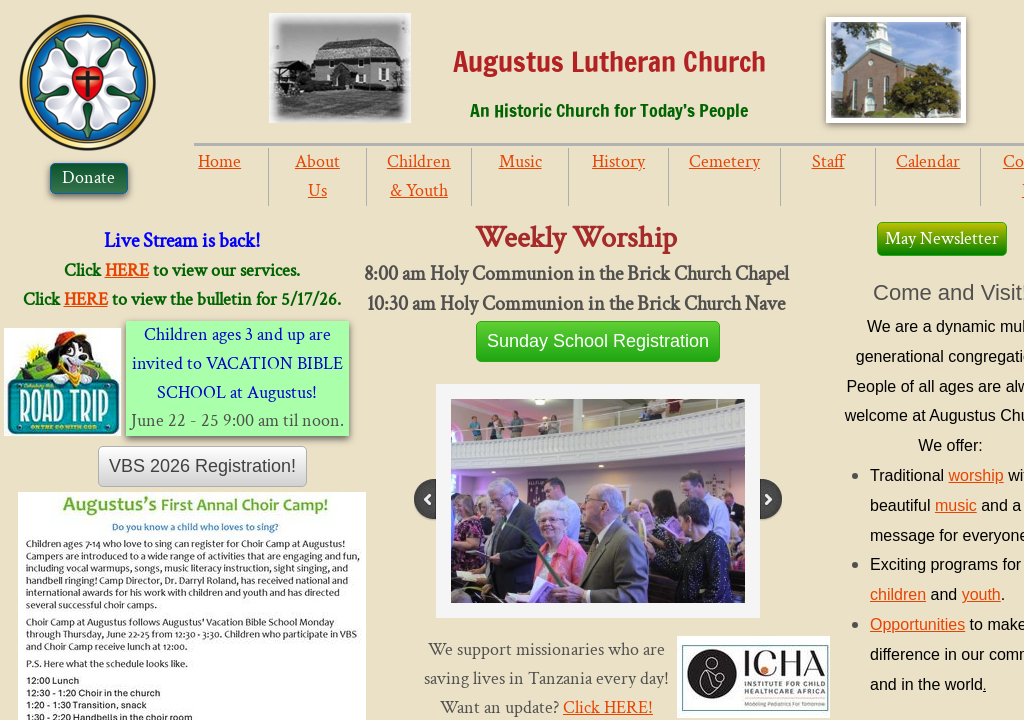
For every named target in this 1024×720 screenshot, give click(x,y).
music (956, 505)
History (618, 161)
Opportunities (917, 624)
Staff (828, 161)
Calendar (928, 161)
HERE (127, 270)
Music (520, 161)
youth (981, 594)
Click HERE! (608, 707)
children (898, 594)
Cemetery (724, 161)
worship (976, 475)
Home (219, 161)
